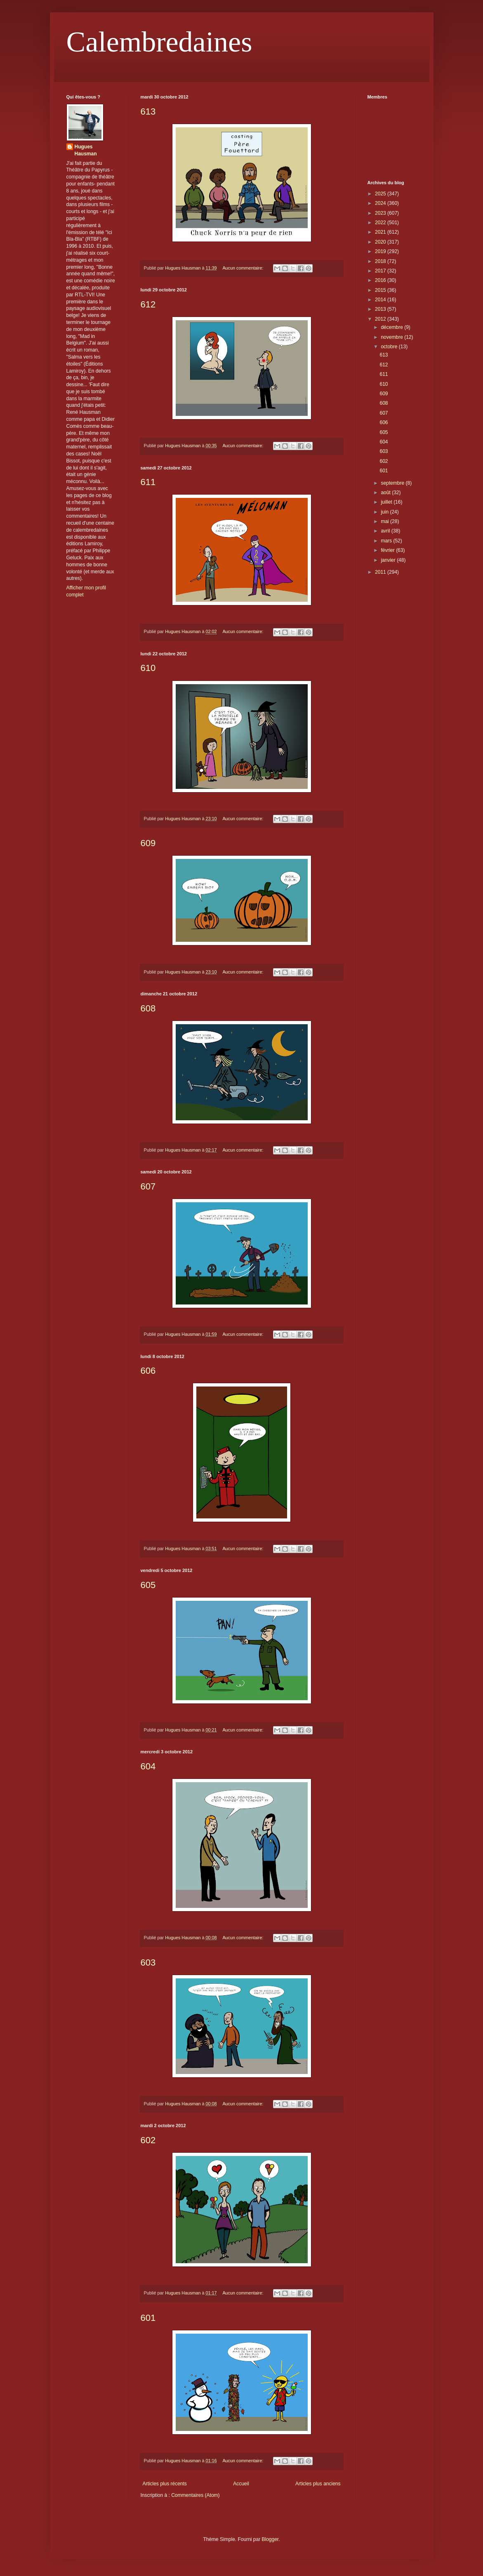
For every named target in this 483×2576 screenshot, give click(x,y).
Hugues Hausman (86, 150)
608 (148, 1008)
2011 (381, 572)
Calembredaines (159, 42)
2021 (381, 232)
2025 (381, 194)
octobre (389, 347)
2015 (381, 290)
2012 (381, 319)
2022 (381, 222)
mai (385, 521)
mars (387, 541)
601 (148, 2318)
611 (148, 482)
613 (148, 111)
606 (148, 1370)
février (388, 550)
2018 (381, 261)
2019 (381, 251)
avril (386, 531)
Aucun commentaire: (243, 267)
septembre (393, 483)
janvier (389, 560)
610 (148, 668)
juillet (387, 502)
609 (148, 843)
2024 (381, 203)
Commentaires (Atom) (195, 2495)
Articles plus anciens (317, 2484)
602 (148, 2140)
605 (148, 1585)
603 (148, 1962)
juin (385, 512)
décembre (392, 327)
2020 (381, 242)
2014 (381, 300)
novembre (392, 337)
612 (148, 304)
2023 (381, 213)
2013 (381, 309)
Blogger (270, 2539)
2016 (381, 280)
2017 (381, 271)
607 (148, 1186)
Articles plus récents (165, 2484)
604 (148, 1766)
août (386, 492)
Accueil (241, 2484)
